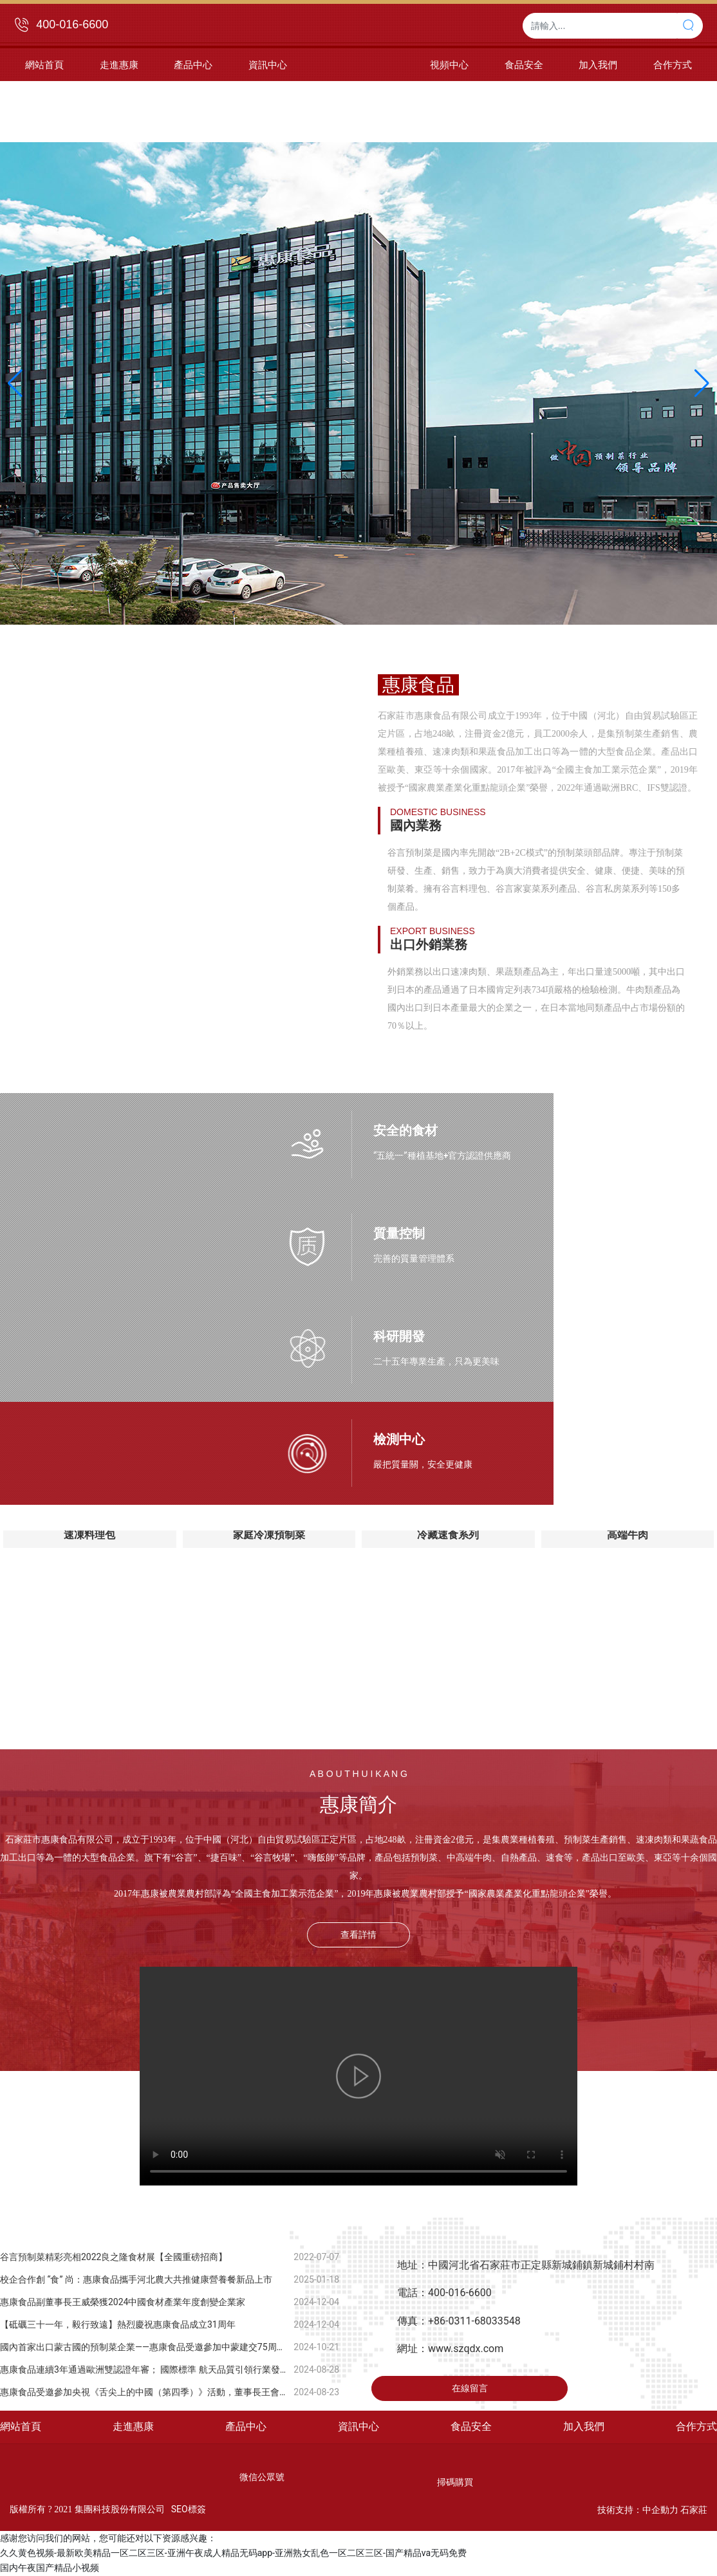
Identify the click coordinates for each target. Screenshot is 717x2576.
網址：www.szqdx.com (450, 2348)
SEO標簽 (188, 2509)
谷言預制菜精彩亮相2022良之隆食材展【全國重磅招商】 (113, 2257)
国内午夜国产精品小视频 (49, 2567)
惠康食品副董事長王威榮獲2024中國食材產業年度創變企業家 (122, 2302)
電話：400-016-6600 (444, 2292)
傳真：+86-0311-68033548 (459, 2321)
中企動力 (660, 2510)
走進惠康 (133, 2426)
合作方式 (696, 2426)
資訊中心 (358, 2426)
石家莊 (693, 2510)
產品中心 (245, 2426)
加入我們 (583, 2426)
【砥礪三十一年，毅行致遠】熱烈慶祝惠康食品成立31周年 (118, 2324)
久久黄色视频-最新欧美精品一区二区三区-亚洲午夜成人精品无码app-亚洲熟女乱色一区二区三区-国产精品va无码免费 (233, 2553)
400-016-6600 (72, 24)
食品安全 (471, 2426)
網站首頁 (20, 2426)
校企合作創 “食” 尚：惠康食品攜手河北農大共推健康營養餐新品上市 (136, 2279)
